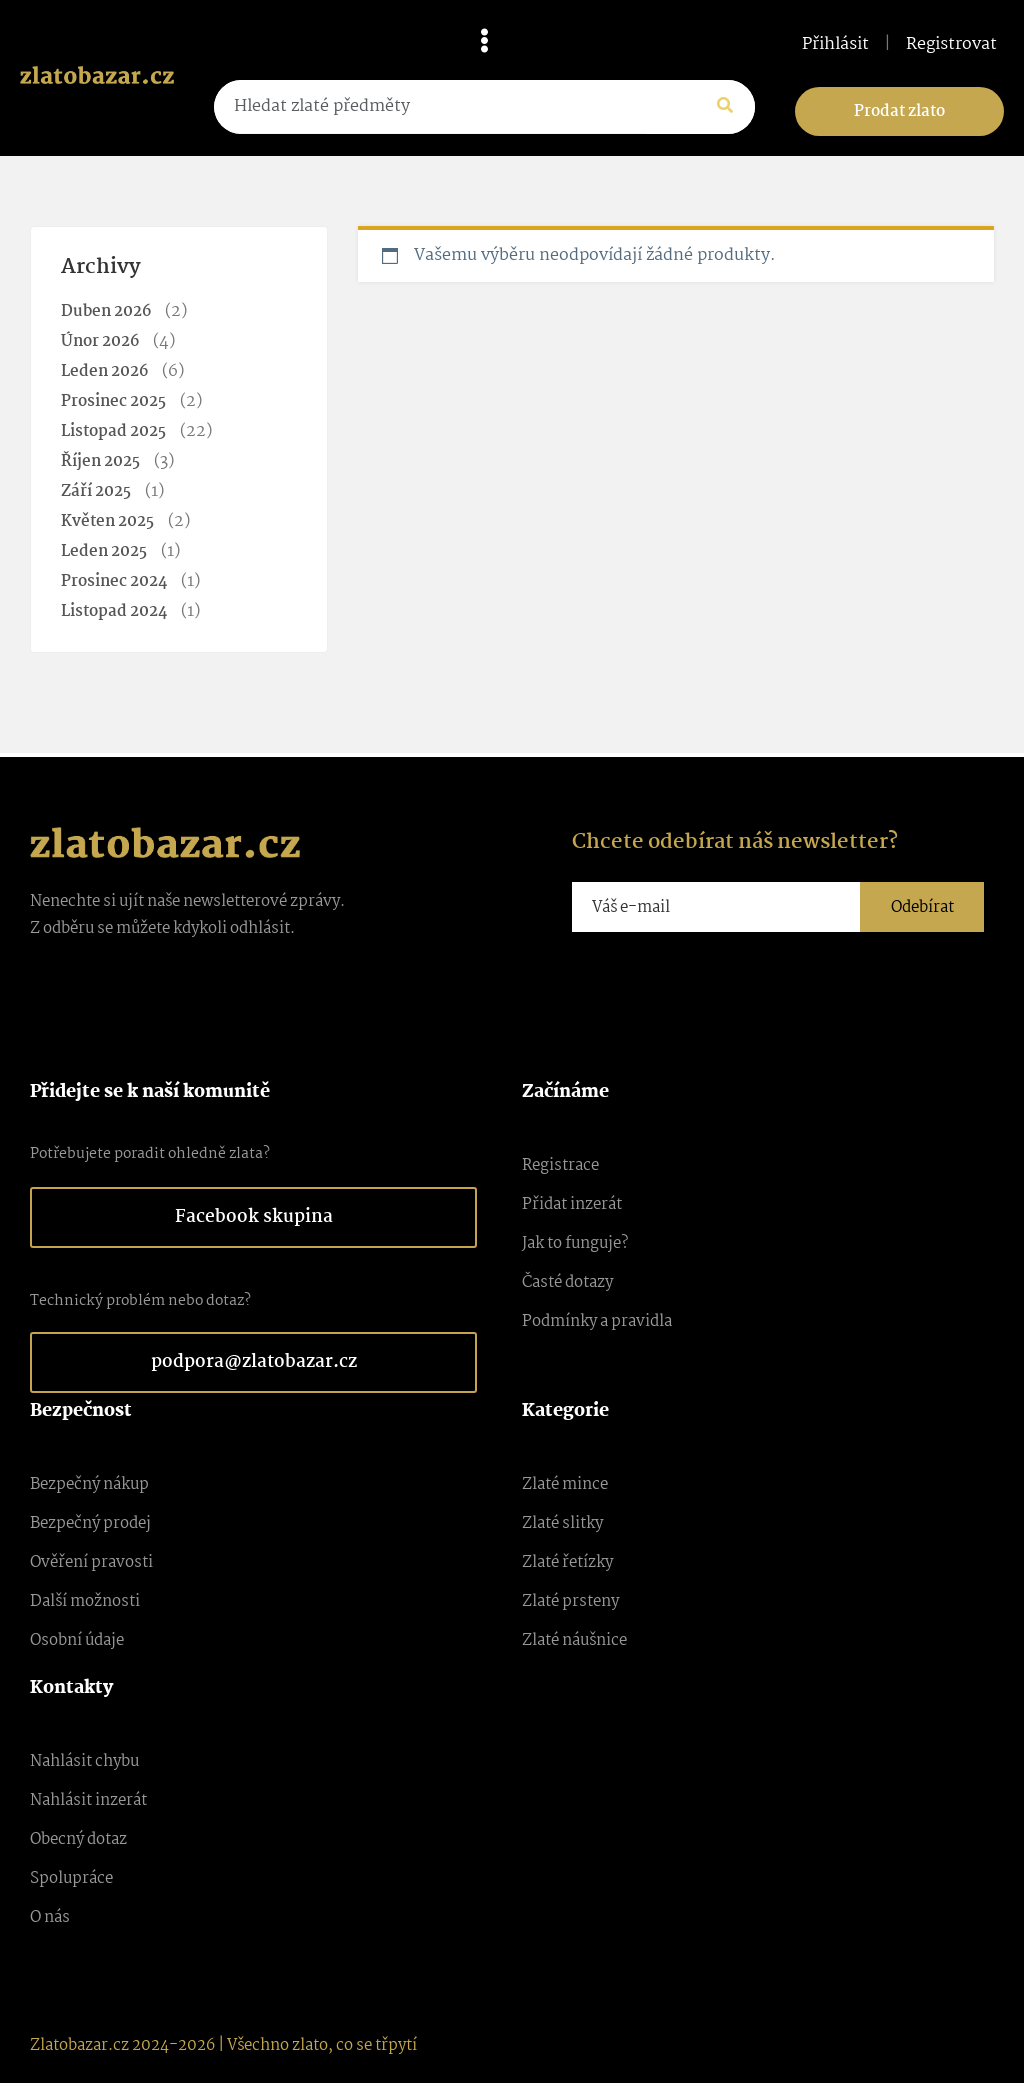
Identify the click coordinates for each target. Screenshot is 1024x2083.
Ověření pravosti (91, 1562)
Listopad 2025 (113, 431)
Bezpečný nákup (89, 1484)
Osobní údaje (77, 1640)
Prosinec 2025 (113, 401)
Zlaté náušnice (574, 1640)
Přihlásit (835, 45)
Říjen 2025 (100, 461)
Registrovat (951, 45)
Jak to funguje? (575, 1243)
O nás (50, 1917)
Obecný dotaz (78, 1839)
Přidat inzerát (572, 1204)
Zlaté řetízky (567, 1562)
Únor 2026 (100, 341)
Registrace (560, 1165)
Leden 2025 (104, 551)
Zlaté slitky (562, 1523)
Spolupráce (71, 1878)
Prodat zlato (899, 111)
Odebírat (922, 907)
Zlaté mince (565, 1484)
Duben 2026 (106, 311)
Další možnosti (85, 1601)
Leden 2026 (104, 371)
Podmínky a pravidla (597, 1321)
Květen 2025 (107, 521)
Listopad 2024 (114, 611)
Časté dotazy (567, 1282)
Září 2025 (96, 491)
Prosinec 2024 (114, 581)
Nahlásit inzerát (88, 1800)
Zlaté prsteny (570, 1601)
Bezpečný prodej (90, 1523)
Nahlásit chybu (84, 1761)
